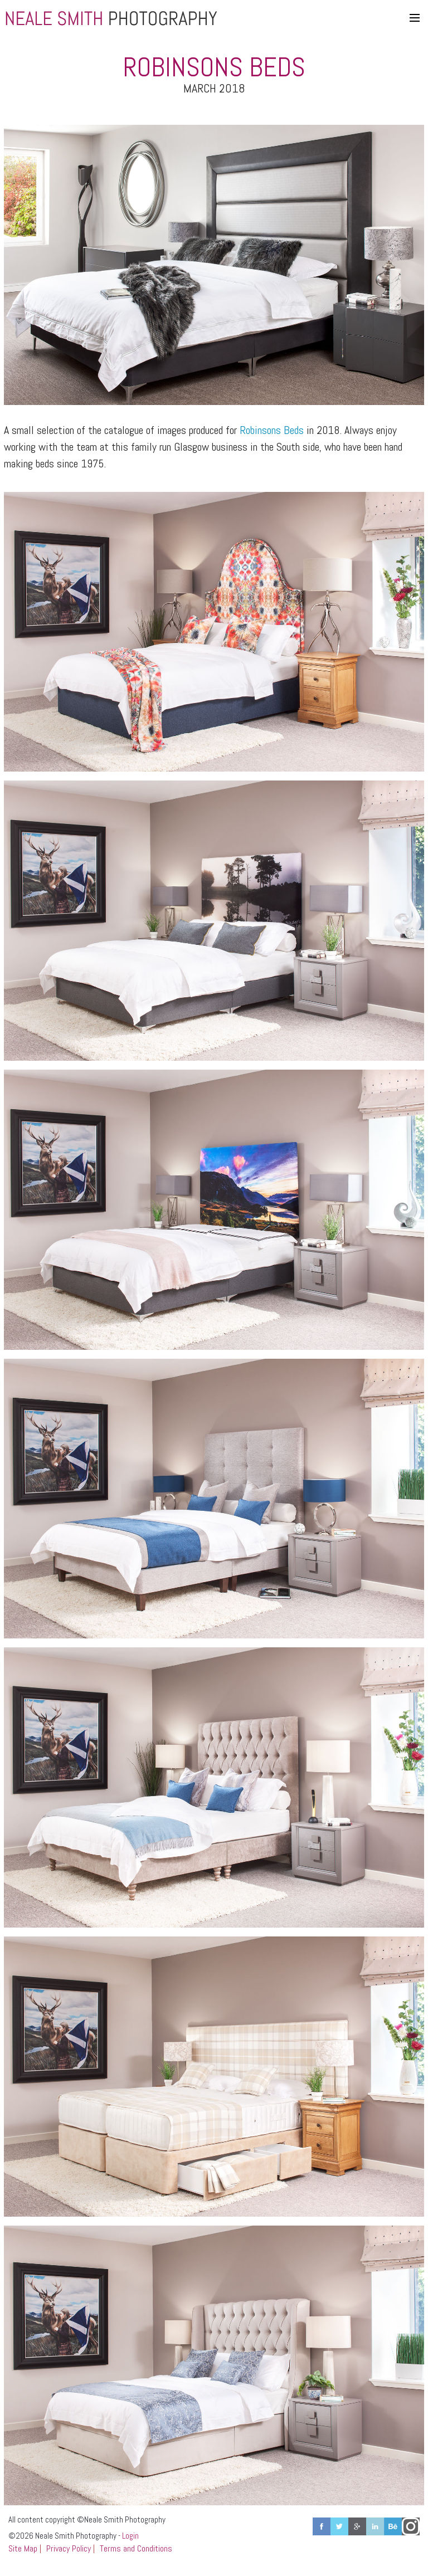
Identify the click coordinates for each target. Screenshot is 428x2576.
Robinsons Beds (272, 430)
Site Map (22, 2548)
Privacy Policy (68, 2548)
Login (130, 2535)
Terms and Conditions (136, 2548)
